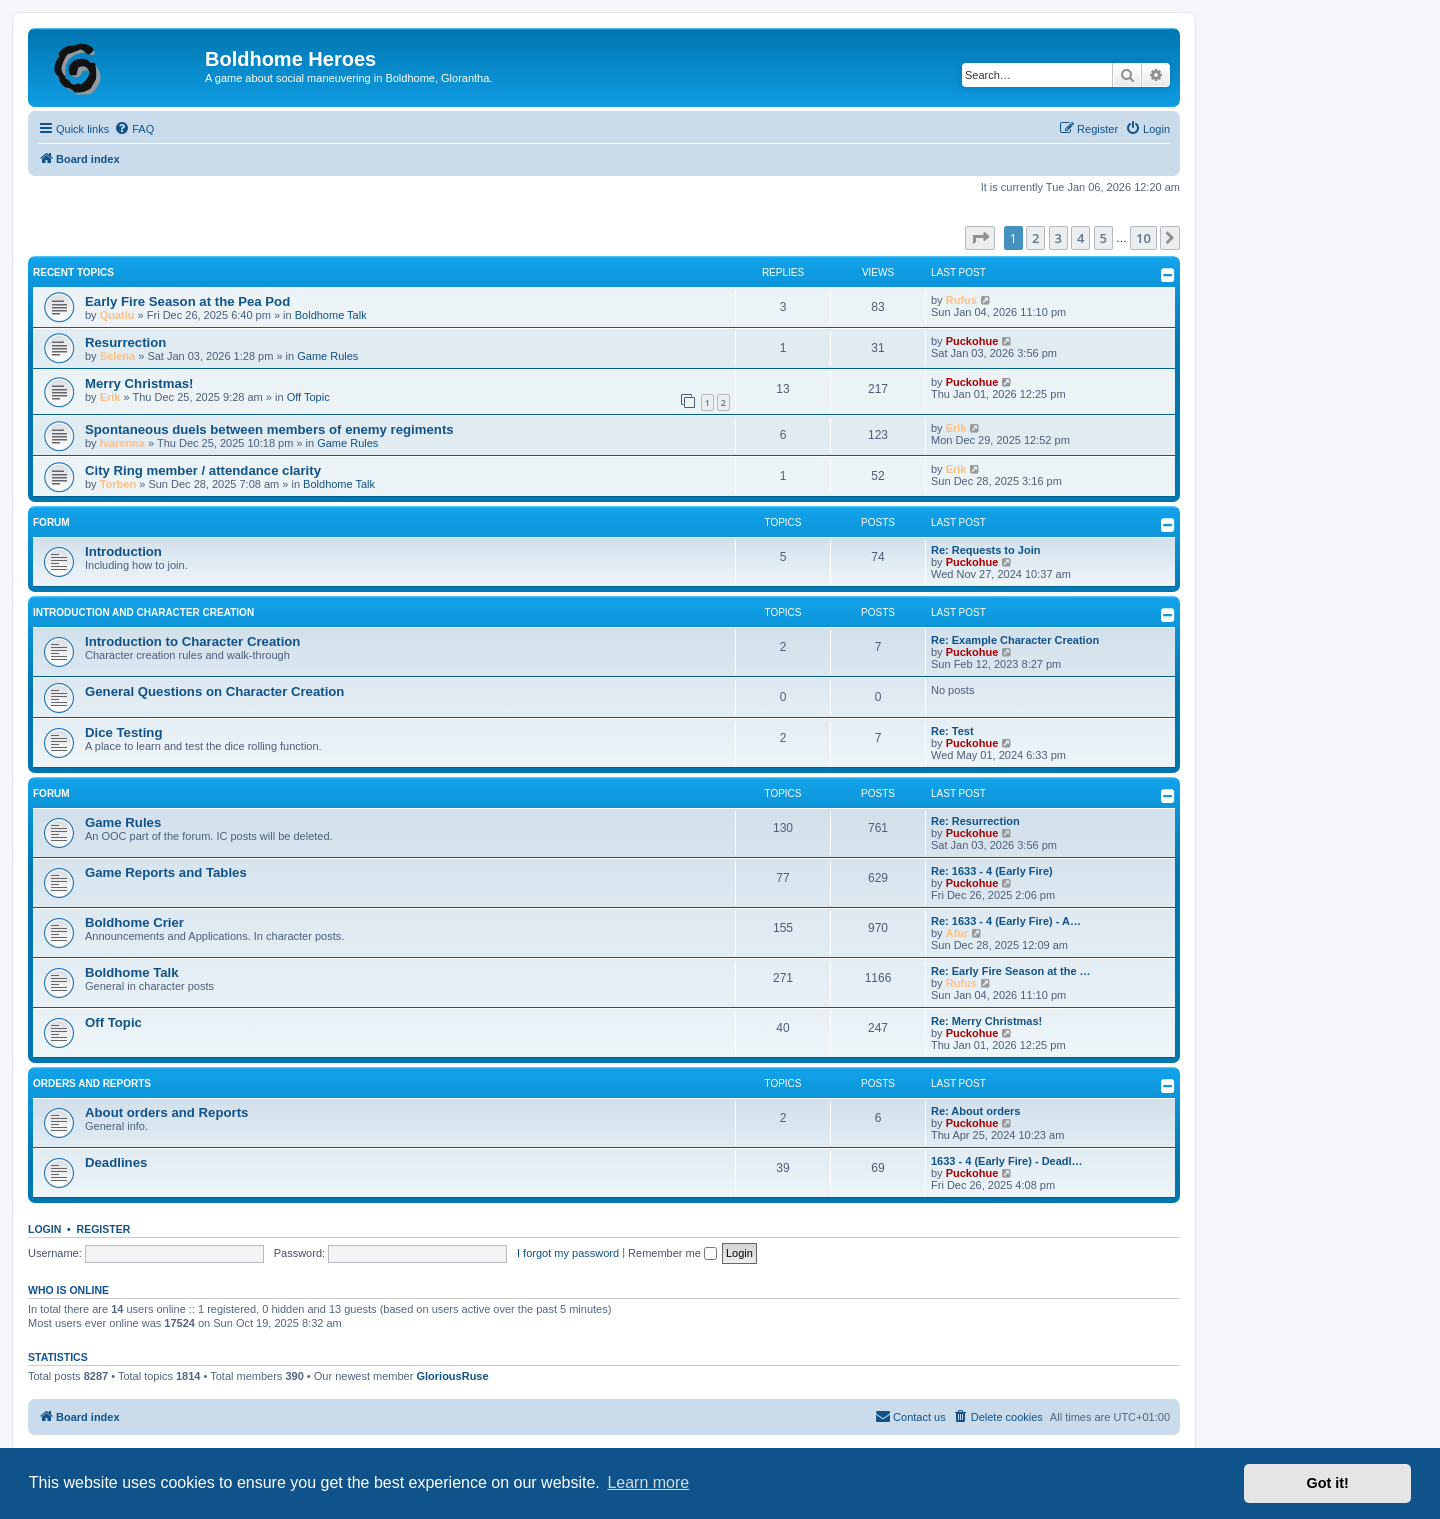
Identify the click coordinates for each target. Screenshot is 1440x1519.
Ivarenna (122, 443)
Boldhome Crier (134, 922)
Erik (110, 397)
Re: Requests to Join (985, 550)
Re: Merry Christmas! (986, 1021)
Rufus (961, 300)
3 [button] (1058, 238)
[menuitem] (134, 129)
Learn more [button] (648, 1482)
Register (104, 1229)
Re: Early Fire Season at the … (1011, 971)
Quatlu (117, 315)
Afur (957, 933)
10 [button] (1143, 238)
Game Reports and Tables (166, 872)
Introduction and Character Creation (143, 612)
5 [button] (1103, 238)
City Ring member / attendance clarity (203, 470)
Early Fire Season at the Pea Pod (187, 301)
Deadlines (116, 1162)
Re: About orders (975, 1111)
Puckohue (972, 341)
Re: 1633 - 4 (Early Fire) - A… (1006, 921)
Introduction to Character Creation (192, 641)
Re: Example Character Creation (1015, 640)
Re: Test (952, 731)
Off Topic (308, 397)
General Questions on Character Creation (214, 691)
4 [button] (1080, 238)
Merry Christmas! (139, 383)
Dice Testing (123, 732)
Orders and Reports (92, 1083)
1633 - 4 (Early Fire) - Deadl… (1007, 1161)
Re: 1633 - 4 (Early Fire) (992, 871)
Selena (117, 356)
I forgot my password (568, 1253)
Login (44, 1229)
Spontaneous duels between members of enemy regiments (269, 429)
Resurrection (125, 342)
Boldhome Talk (331, 315)
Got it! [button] (1328, 1483)
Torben (118, 484)
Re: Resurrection (975, 821)
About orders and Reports (166, 1112)
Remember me (672, 1253)
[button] (980, 238)
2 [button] (1035, 238)
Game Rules (327, 356)
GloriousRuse (452, 1376)
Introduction (123, 551)
